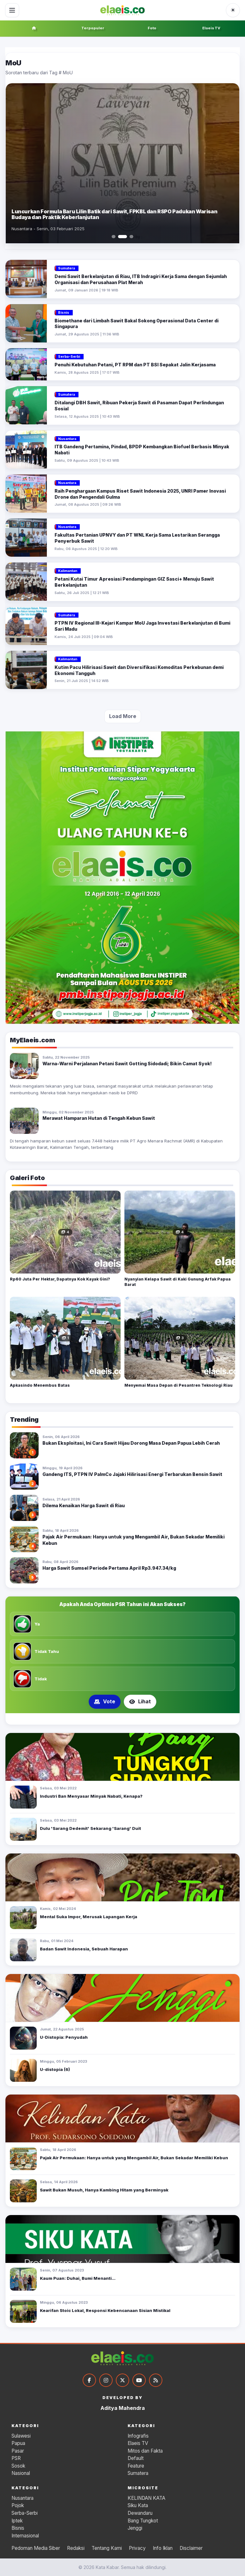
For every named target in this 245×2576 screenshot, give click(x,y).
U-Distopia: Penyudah (64, 2037)
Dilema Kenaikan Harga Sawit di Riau (83, 1505)
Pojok (17, 2505)
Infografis (138, 2436)
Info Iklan (163, 2548)
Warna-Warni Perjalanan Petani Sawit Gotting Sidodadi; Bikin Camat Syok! (127, 1063)
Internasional (25, 2536)
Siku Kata (138, 2505)
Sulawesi (21, 2436)
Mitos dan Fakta (145, 2451)
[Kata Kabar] (122, 10)
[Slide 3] (131, 236)
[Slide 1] (113, 236)
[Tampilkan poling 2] (122, 1718)
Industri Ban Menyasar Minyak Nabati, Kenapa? (91, 1796)
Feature (136, 2466)
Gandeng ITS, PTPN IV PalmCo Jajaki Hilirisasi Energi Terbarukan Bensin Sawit (132, 1474)
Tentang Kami (107, 2548)
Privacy (137, 2548)
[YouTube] (139, 2380)
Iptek (17, 2521)
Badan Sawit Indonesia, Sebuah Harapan (84, 1948)
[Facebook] (89, 2380)
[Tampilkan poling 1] (114, 1718)
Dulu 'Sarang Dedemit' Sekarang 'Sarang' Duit (90, 1828)
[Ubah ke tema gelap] (233, 10)
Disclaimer (191, 2548)
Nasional (20, 2473)
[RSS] (155, 2380)
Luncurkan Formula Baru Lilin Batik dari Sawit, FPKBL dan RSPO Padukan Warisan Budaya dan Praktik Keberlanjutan (114, 214)
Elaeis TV (211, 28)
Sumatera (138, 2473)
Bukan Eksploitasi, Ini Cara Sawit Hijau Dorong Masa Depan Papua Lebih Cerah (131, 1443)
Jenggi (135, 2528)
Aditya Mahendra (122, 2408)
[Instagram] (106, 2380)
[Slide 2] (122, 236)
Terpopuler (92, 28)
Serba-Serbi (24, 2513)
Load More (122, 716)
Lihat (140, 1701)
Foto (152, 28)
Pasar (17, 2451)
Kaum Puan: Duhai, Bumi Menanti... (77, 2278)
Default (136, 2458)
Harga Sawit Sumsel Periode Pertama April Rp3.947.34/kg (109, 1568)
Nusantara (22, 2498)
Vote (104, 1701)
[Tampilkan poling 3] (130, 1718)
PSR (16, 2458)
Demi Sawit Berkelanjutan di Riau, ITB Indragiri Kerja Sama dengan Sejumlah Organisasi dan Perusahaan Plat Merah (141, 279)
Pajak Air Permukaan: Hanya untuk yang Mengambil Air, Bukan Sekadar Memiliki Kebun (134, 2157)
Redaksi (76, 2548)
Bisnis (17, 2528)
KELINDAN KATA (146, 2498)
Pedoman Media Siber (35, 2548)
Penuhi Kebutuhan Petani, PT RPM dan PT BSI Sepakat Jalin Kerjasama (135, 364)
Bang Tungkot (143, 2521)
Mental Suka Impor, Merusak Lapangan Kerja (88, 1916)
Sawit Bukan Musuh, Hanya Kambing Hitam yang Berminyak (104, 2189)
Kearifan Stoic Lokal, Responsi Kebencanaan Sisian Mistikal (105, 2310)
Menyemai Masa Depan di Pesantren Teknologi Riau (178, 1385)
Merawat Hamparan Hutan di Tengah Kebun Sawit (98, 1118)
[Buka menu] (12, 10)
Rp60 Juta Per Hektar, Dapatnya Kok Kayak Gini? (60, 1279)
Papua (18, 2443)
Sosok (18, 2466)
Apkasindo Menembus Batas (40, 1385)
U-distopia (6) (55, 2069)
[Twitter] (122, 2380)
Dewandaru (140, 2513)
